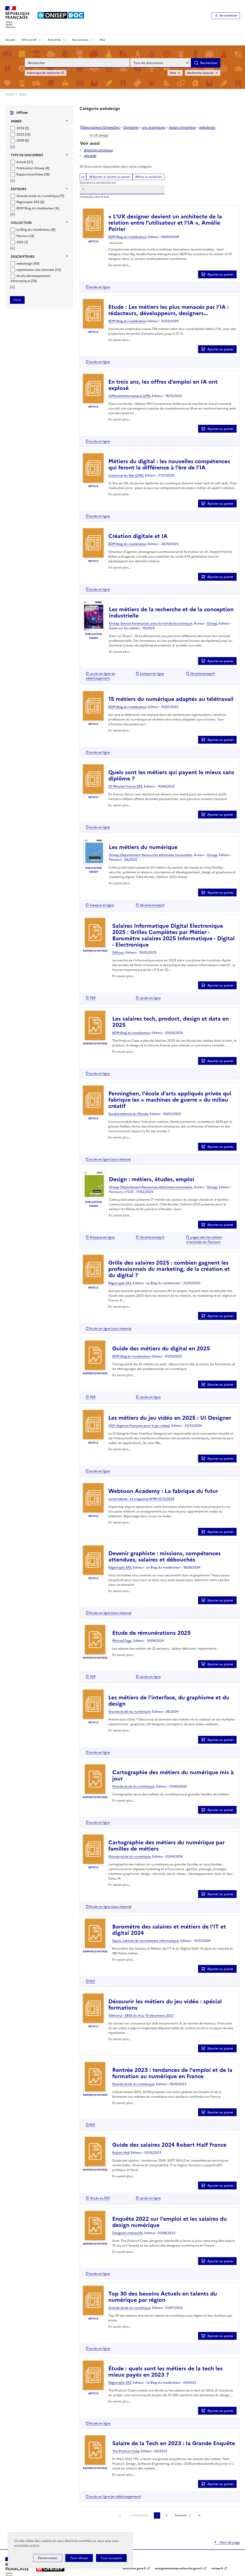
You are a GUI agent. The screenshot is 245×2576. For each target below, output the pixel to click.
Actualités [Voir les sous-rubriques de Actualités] (54, 40)
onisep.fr (217, 2568)
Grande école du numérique (37, 195)
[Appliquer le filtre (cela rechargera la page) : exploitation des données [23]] (38, 269)
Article (21, 162)
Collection (21, 222)
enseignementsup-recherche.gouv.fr (179, 2568)
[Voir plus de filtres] (12, 146)
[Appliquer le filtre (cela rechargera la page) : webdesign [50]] (27, 263)
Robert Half (120, 2152)
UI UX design (99, 135)
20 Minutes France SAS (125, 786)
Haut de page (229, 2542)
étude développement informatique (30, 278)
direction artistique (98, 150)
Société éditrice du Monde (128, 1113)
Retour (23, 94)
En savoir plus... (119, 265)
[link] (120, 2515)
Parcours (23, 235)
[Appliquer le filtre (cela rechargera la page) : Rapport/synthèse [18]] (32, 174)
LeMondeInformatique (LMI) (129, 395)
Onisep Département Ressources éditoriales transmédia (150, 855)
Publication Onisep (31, 168)
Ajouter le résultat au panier (111, 177)
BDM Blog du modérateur (35, 208)
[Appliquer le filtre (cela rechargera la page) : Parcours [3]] (25, 235)
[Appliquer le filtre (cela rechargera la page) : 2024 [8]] (22, 140)
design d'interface (182, 127)
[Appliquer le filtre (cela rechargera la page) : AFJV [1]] (22, 242)
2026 (20, 128)
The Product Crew (125, 2451)
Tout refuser (79, 2558)
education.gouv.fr (134, 2568)
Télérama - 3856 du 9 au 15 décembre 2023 (140, 2015)
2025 (20, 134)
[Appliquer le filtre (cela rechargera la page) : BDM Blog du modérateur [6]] (37, 208)
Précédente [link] (140, 2515)
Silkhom (118, 952)
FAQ (102, 40)
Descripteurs (22, 256)
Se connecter (228, 16)
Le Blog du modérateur (33, 229)
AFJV (20, 242)
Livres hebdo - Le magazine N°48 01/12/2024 (141, 1498)
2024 (20, 140)
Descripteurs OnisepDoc (101, 127)
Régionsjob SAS (28, 202)
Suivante (180, 2515)
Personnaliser (47, 2558)
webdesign (24, 263)
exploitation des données (35, 269)
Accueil (10, 40)
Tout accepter (111, 2558)
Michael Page (122, 1640)
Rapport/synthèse (30, 174)
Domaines (130, 127)
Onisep (212, 623)
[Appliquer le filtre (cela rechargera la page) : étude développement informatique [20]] (30, 278)
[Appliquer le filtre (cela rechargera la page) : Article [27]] (24, 162)
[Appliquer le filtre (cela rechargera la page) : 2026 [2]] (22, 128)
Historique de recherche (43, 73)
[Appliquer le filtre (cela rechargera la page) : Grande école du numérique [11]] (40, 195)
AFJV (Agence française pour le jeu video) (139, 1425)
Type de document (27, 155)
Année (16, 121)
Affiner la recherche (148, 177)
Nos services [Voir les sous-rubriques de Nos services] (80, 40)
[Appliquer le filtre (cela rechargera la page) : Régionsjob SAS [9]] (30, 201)
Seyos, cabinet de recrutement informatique (145, 1940)
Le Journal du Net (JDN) (125, 475)
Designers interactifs (127, 2233)
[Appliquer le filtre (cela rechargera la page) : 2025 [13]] (23, 134)
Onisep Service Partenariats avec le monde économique (150, 623)
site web (90, 155)
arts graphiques (153, 127)
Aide (173, 73)
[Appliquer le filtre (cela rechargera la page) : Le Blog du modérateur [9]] (35, 229)
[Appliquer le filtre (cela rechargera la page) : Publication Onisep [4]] (32, 168)
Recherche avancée (200, 73)
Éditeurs (18, 189)
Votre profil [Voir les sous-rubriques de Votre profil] (29, 40)
